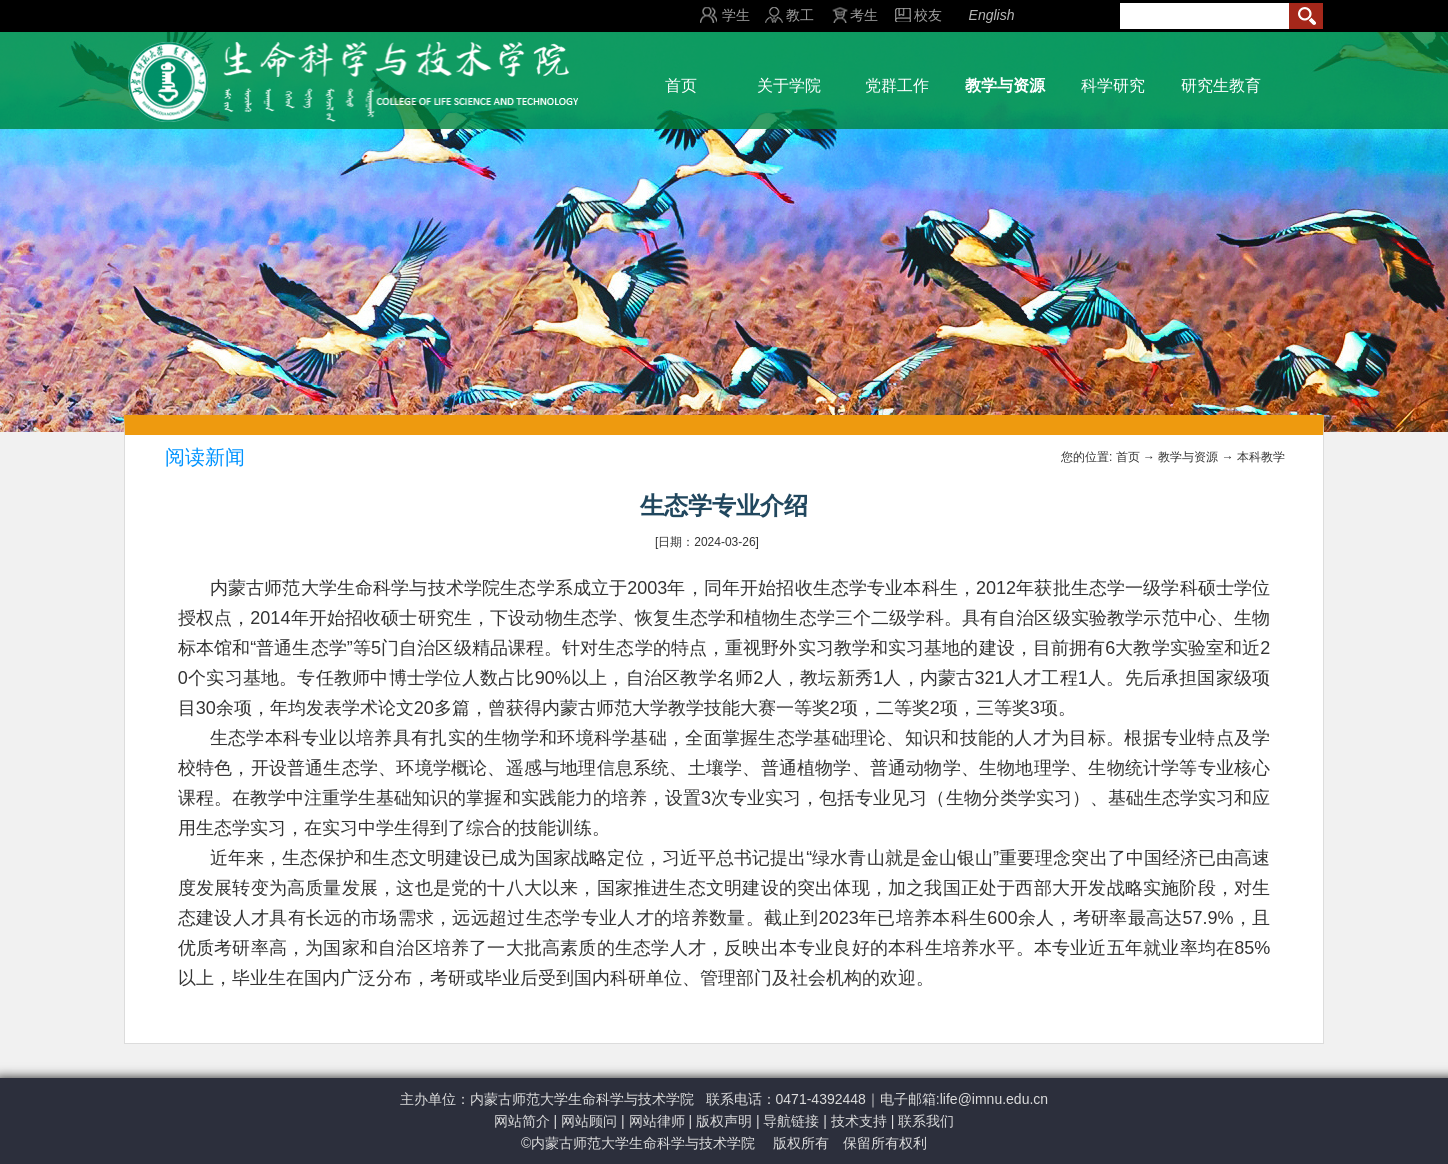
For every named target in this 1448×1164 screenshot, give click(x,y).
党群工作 (897, 85)
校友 (928, 15)
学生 (736, 15)
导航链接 (791, 1121)
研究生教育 (1221, 85)
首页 (681, 85)
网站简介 (522, 1121)
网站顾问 (589, 1121)
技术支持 (859, 1121)
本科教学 (1261, 457)
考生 (864, 15)
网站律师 (657, 1121)
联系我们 (926, 1121)
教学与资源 (1005, 85)
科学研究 (1113, 85)
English (992, 15)
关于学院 (789, 85)
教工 (800, 15)
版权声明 (724, 1121)
